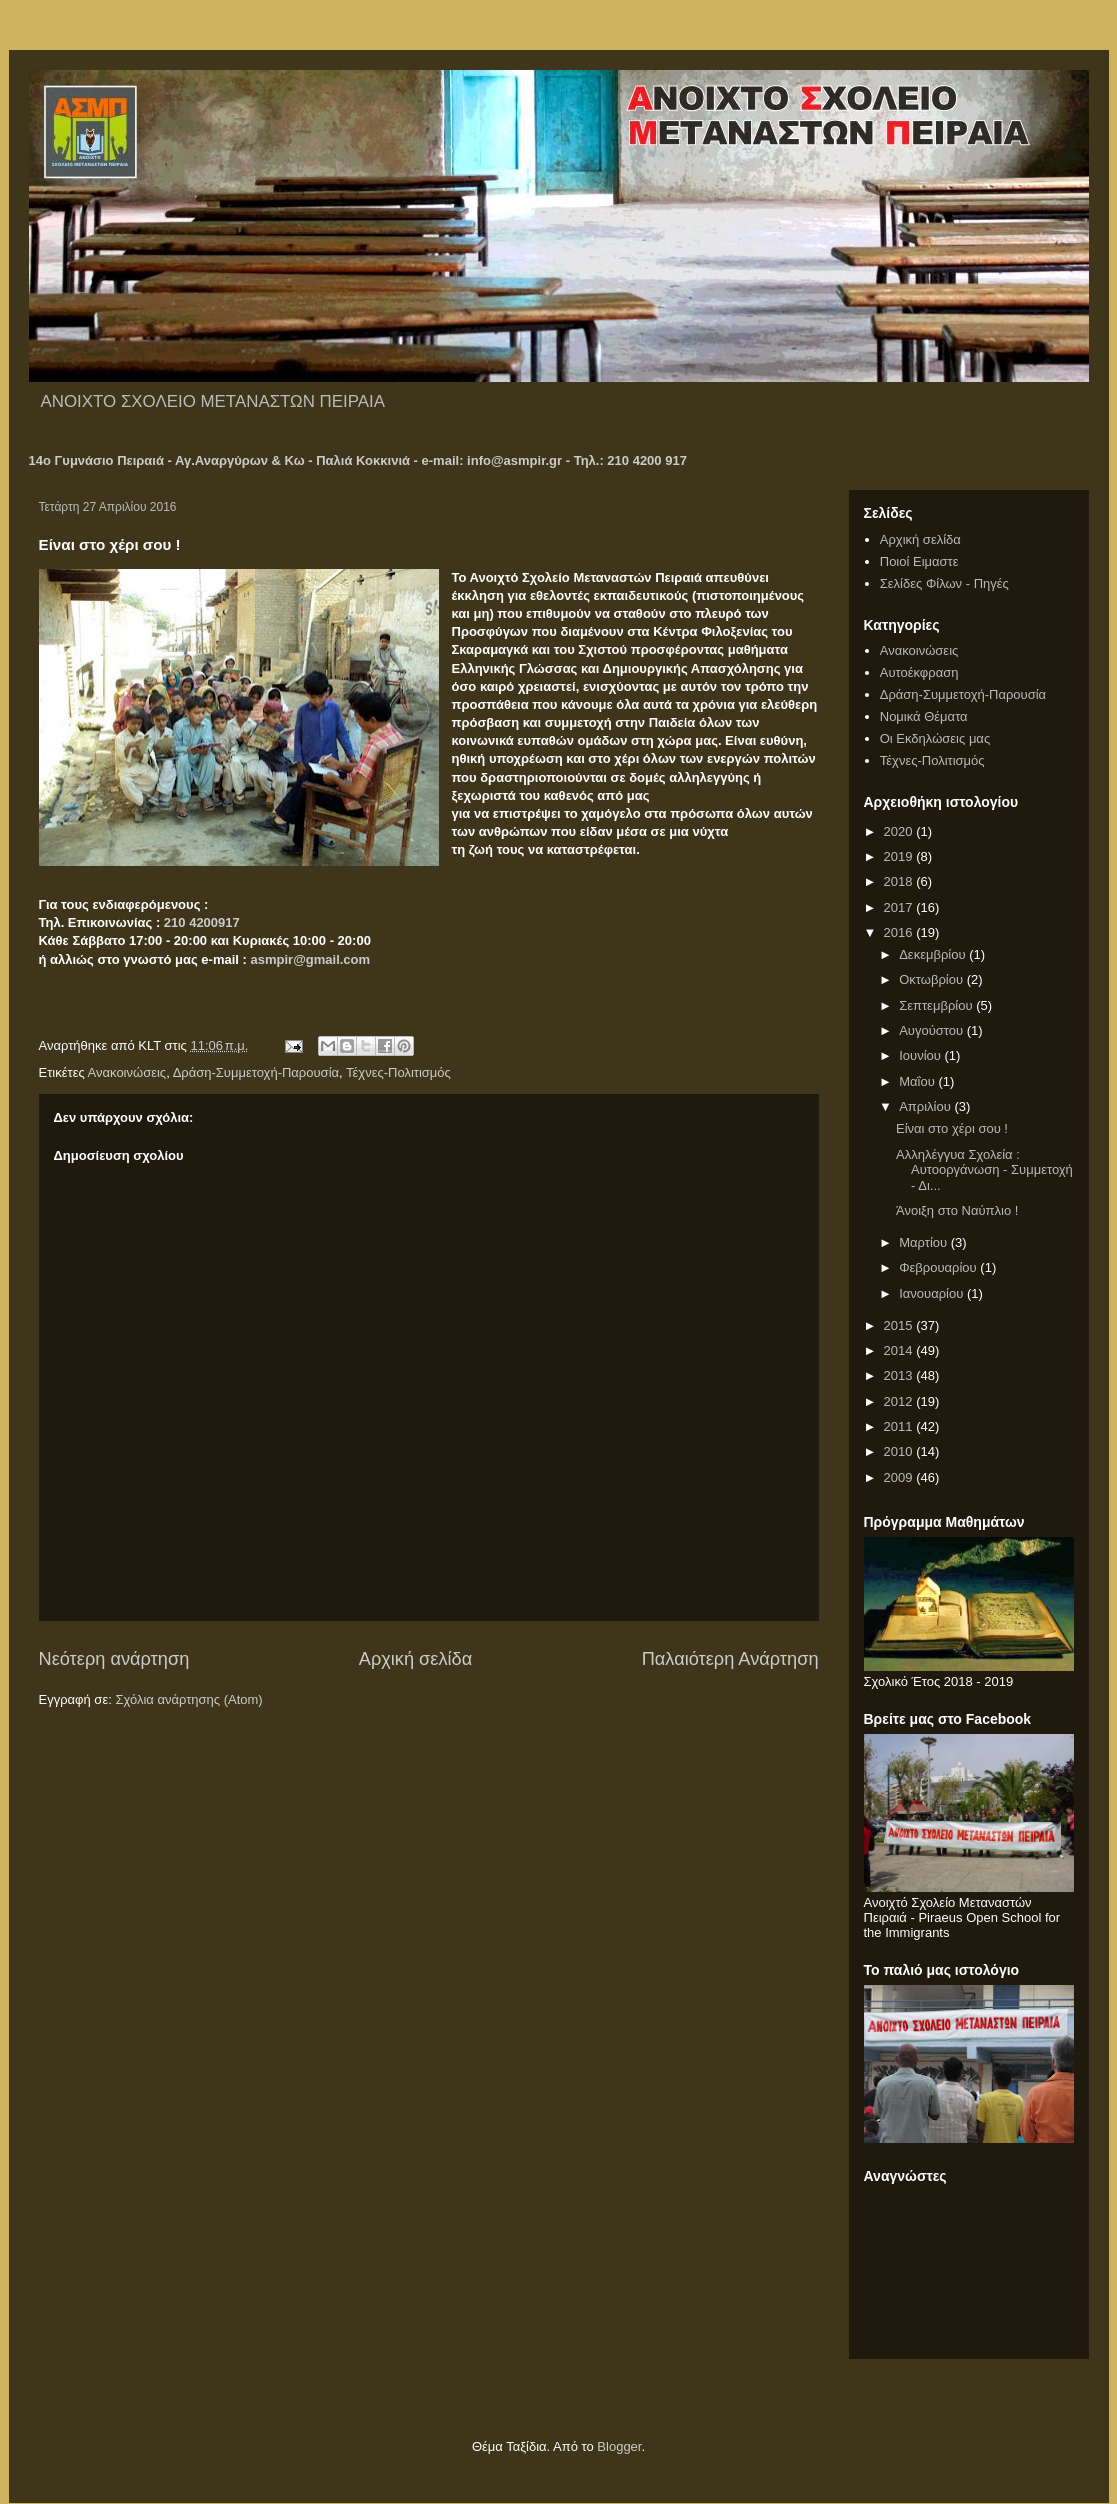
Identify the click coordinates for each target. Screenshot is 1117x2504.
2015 (900, 1325)
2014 (900, 1350)
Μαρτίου (925, 1242)
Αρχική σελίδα (415, 1659)
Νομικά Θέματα (924, 716)
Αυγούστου (933, 1030)
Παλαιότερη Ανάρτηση (730, 1659)
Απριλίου (926, 1106)
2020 (900, 831)
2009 (900, 1477)
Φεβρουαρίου (939, 1267)
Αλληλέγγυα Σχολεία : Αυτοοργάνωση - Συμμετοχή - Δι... (984, 1170)
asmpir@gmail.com (311, 959)
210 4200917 (202, 922)
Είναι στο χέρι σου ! (952, 1128)
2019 (900, 856)
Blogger (619, 2446)
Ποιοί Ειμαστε (919, 561)
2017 (900, 907)
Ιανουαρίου (933, 1293)
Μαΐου (918, 1081)
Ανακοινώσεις (127, 1072)
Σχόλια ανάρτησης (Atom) (188, 1699)
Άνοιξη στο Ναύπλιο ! (957, 1210)
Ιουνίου (921, 1055)
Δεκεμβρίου (934, 954)
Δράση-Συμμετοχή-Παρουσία (256, 1072)
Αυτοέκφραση (919, 672)
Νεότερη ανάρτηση (114, 1659)
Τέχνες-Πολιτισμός (398, 1072)
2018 (900, 881)
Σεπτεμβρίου (937, 1005)
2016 (900, 932)
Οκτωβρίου (932, 979)
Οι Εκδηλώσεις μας (935, 738)
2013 (900, 1375)
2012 (900, 1401)
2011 (900, 1426)
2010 (900, 1451)
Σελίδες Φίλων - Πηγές (944, 583)
